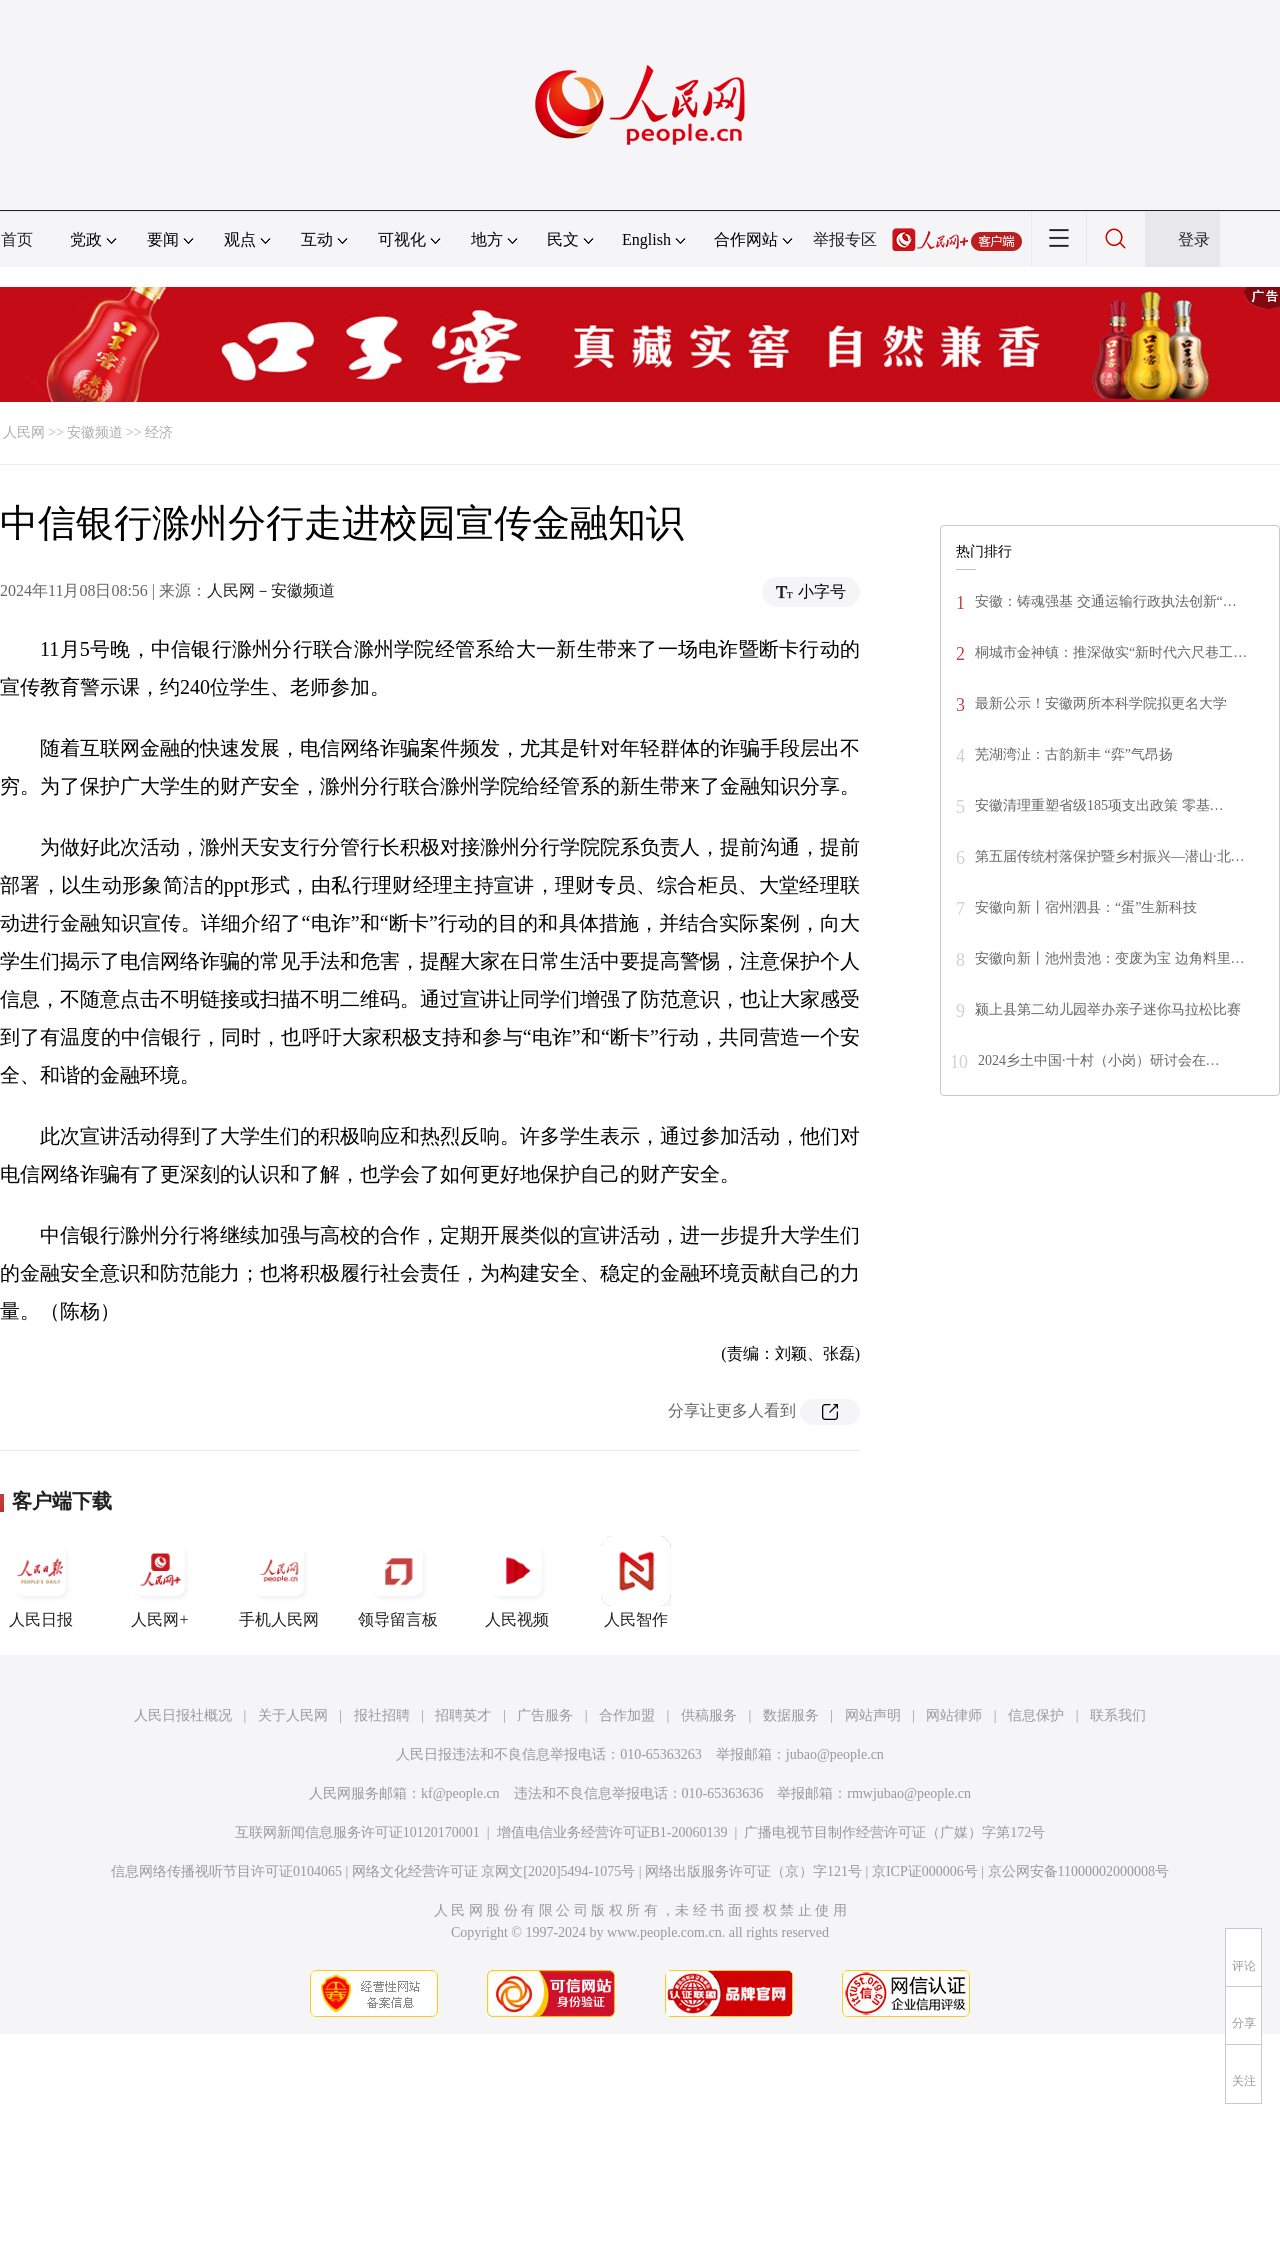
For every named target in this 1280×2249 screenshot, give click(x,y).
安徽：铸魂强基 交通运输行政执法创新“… (1106, 601)
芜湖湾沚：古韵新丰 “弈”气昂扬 (1074, 754)
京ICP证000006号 (925, 1871)
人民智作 (636, 1582)
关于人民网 (293, 1715)
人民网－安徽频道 (271, 590)
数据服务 (791, 1715)
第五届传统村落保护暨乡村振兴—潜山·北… (1110, 856)
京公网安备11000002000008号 (1078, 1871)
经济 (159, 432)
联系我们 (1118, 1715)
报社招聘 (382, 1715)
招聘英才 (463, 1715)
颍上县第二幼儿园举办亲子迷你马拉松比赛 (1108, 1009)
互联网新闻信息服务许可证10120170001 (357, 1832)
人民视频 (517, 1582)
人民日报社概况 (183, 1715)
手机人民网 (279, 1582)
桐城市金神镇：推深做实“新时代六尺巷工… (1111, 652)
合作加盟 (627, 1715)
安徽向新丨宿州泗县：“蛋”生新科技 (1086, 907)
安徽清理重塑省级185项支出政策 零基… (1099, 805)
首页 (17, 239)
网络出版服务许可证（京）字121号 (753, 1871)
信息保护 (1036, 1715)
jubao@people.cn (835, 1754)
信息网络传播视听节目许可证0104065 (226, 1871)
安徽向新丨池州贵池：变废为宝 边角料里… (1110, 958)
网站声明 (873, 1715)
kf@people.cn (460, 1793)
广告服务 (545, 1715)
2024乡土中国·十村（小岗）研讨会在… (1099, 1060)
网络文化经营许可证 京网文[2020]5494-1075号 (494, 1871)
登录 (1194, 239)
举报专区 (845, 239)
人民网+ (160, 1582)
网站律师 (954, 1715)
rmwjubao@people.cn (909, 1793)
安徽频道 (95, 432)
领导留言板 (398, 1582)
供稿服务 (709, 1715)
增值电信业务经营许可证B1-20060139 (612, 1832)
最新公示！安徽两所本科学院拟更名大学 (1101, 703)
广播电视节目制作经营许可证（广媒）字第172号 (894, 1832)
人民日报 (41, 1582)
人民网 (24, 432)
